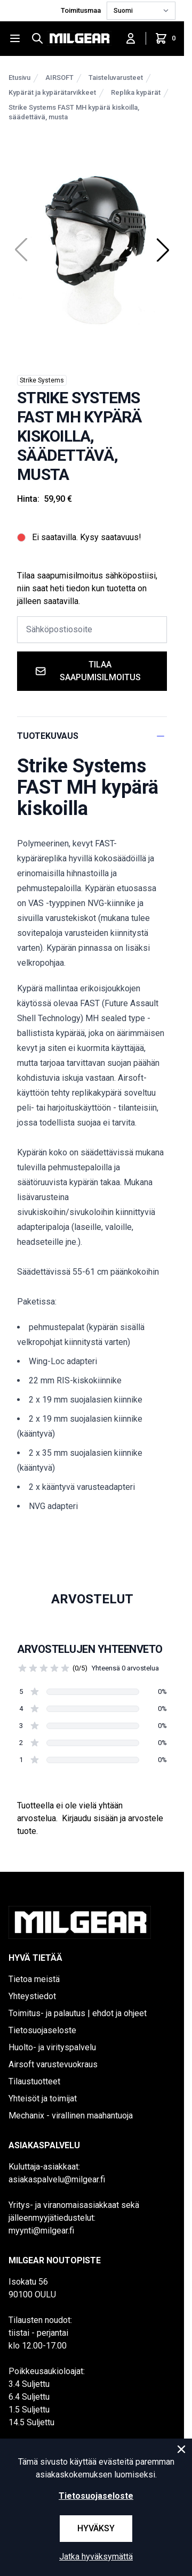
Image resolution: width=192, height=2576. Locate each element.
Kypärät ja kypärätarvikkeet (52, 92)
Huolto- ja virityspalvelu (52, 2047)
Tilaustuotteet (34, 2081)
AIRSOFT (59, 77)
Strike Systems (42, 380)
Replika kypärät (136, 92)
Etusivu (19, 77)
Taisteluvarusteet (116, 77)
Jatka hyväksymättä (96, 2556)
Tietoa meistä (34, 1979)
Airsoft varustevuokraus (53, 2064)
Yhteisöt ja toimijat (43, 2098)
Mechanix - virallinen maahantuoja (71, 2115)
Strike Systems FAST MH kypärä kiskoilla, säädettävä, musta (74, 112)
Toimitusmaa (81, 10)
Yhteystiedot (32, 1996)
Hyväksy (96, 2528)
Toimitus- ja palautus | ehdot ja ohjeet (78, 2013)
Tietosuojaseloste (42, 2030)
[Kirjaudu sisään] (130, 38)
